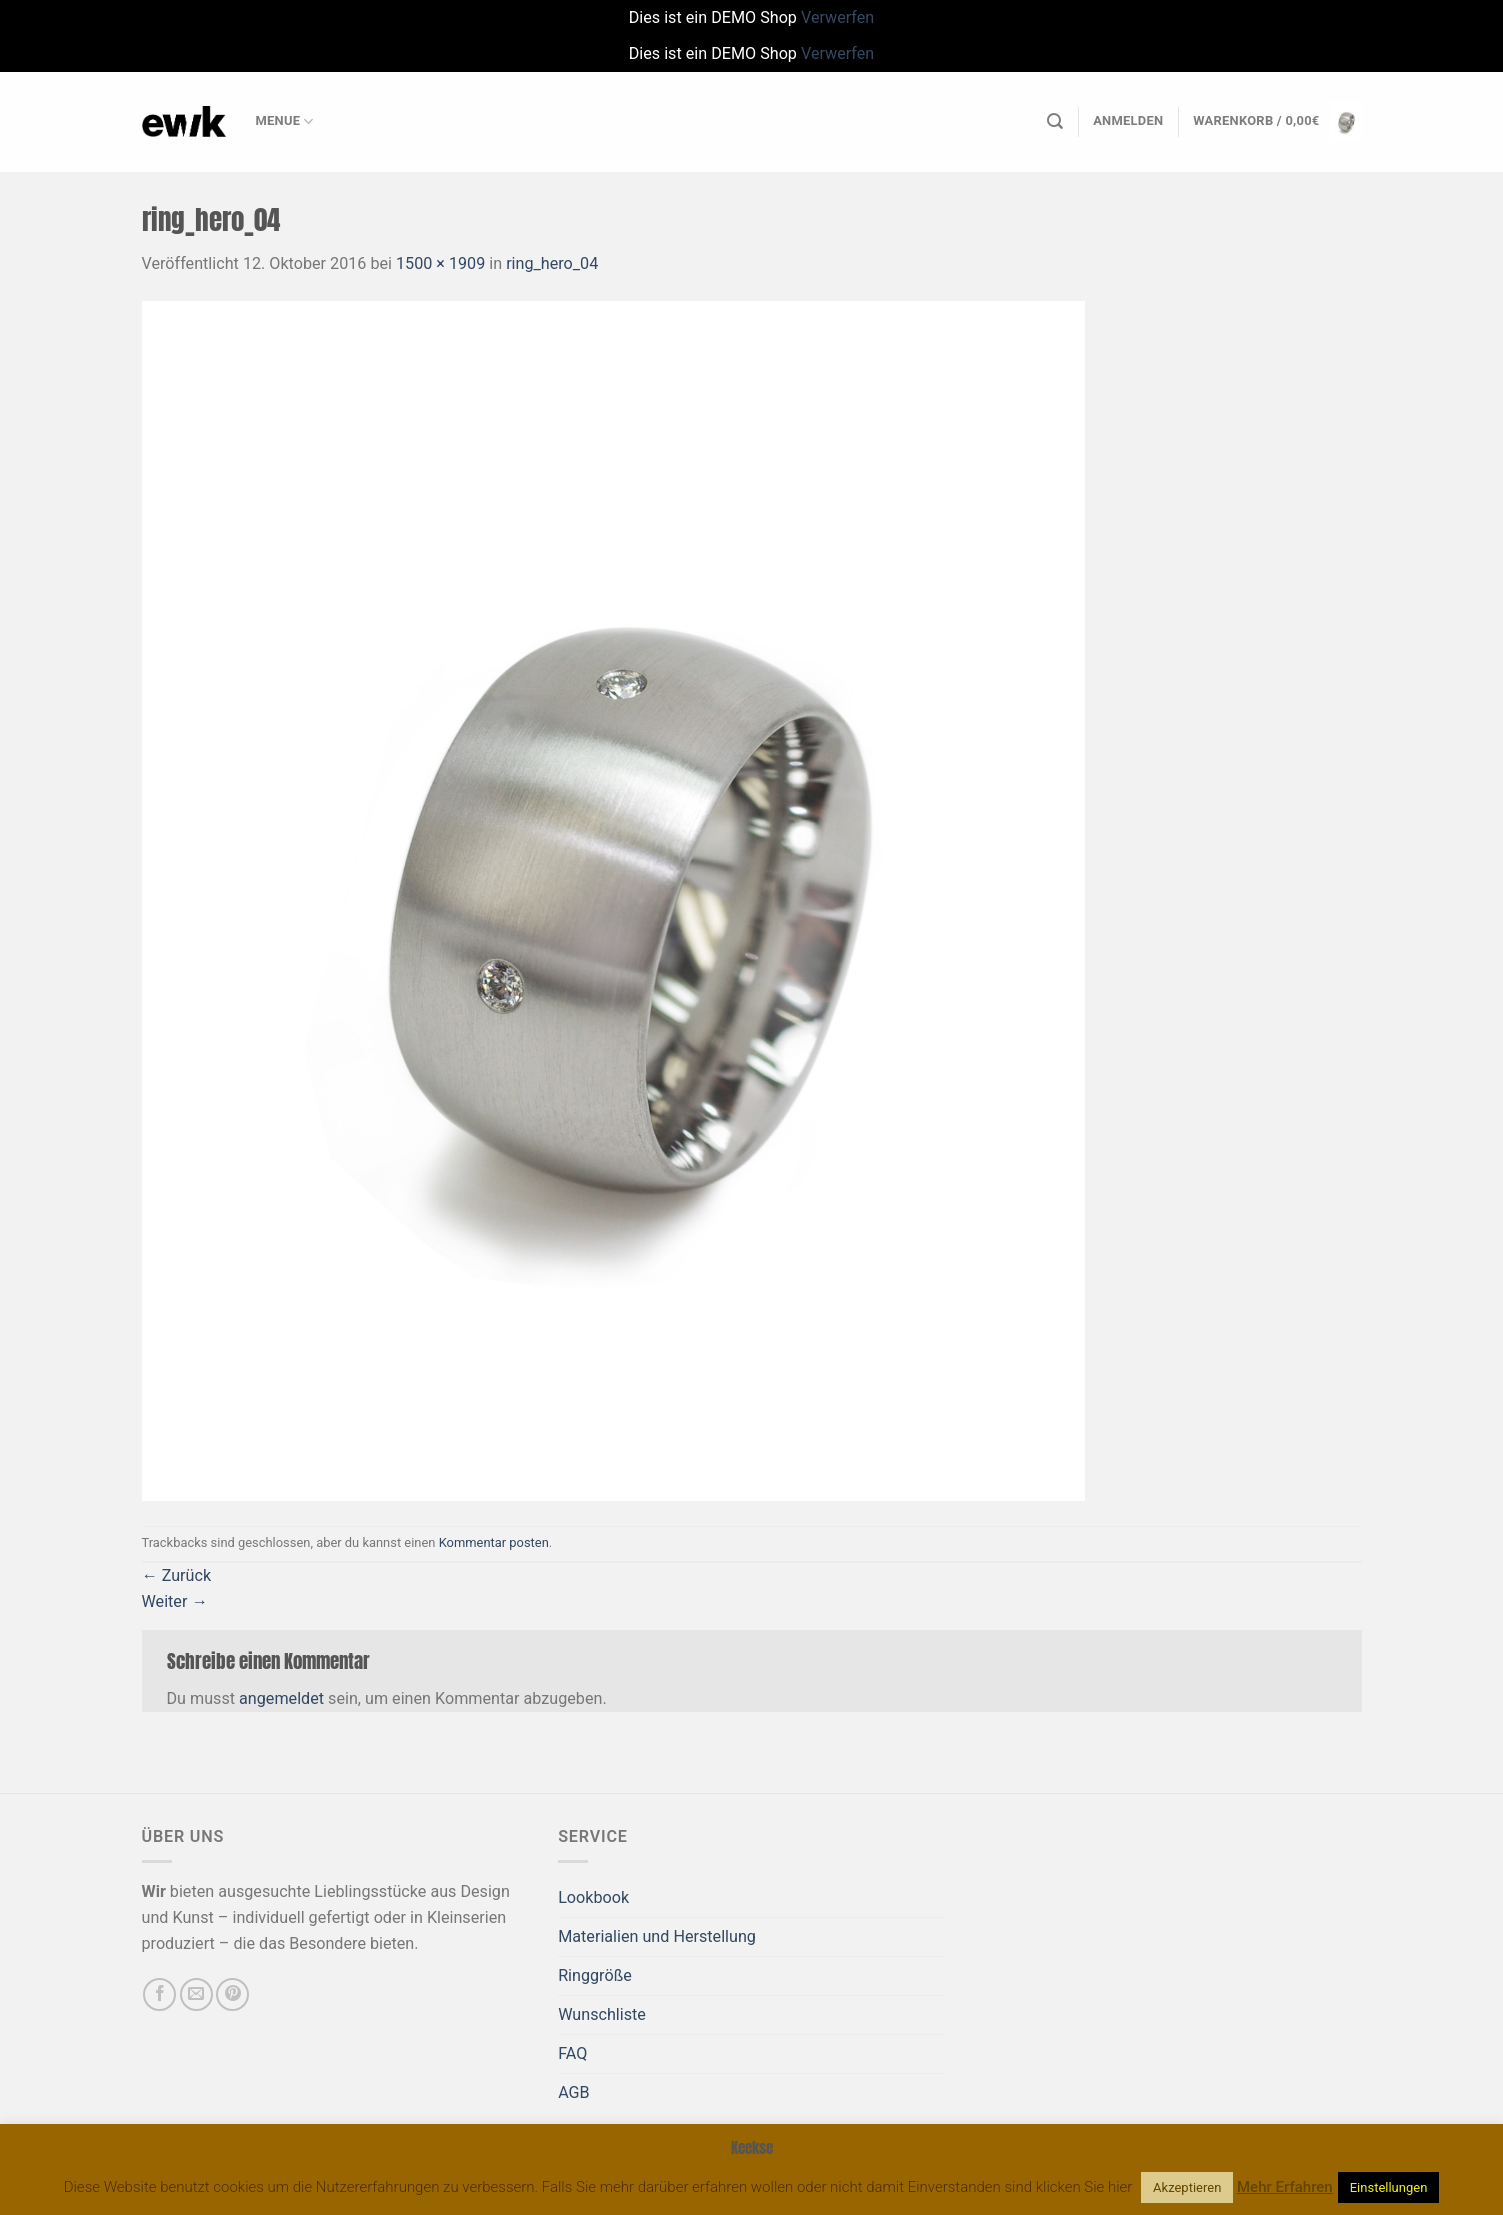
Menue (285, 121)
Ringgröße (595, 1975)
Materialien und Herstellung (657, 1936)
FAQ (572, 2053)
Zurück (177, 1575)
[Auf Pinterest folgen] (232, 1994)
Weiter (175, 1601)
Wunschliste (602, 2014)
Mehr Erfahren (1285, 2187)
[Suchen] (1055, 121)
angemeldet (281, 1698)
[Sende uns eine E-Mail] (196, 1994)
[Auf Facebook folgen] (159, 1994)
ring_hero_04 (552, 263)
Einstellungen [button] (1389, 2187)
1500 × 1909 (440, 263)
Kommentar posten (494, 1542)
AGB (574, 2092)
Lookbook (593, 1897)
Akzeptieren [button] (1187, 2187)
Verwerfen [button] (837, 17)
